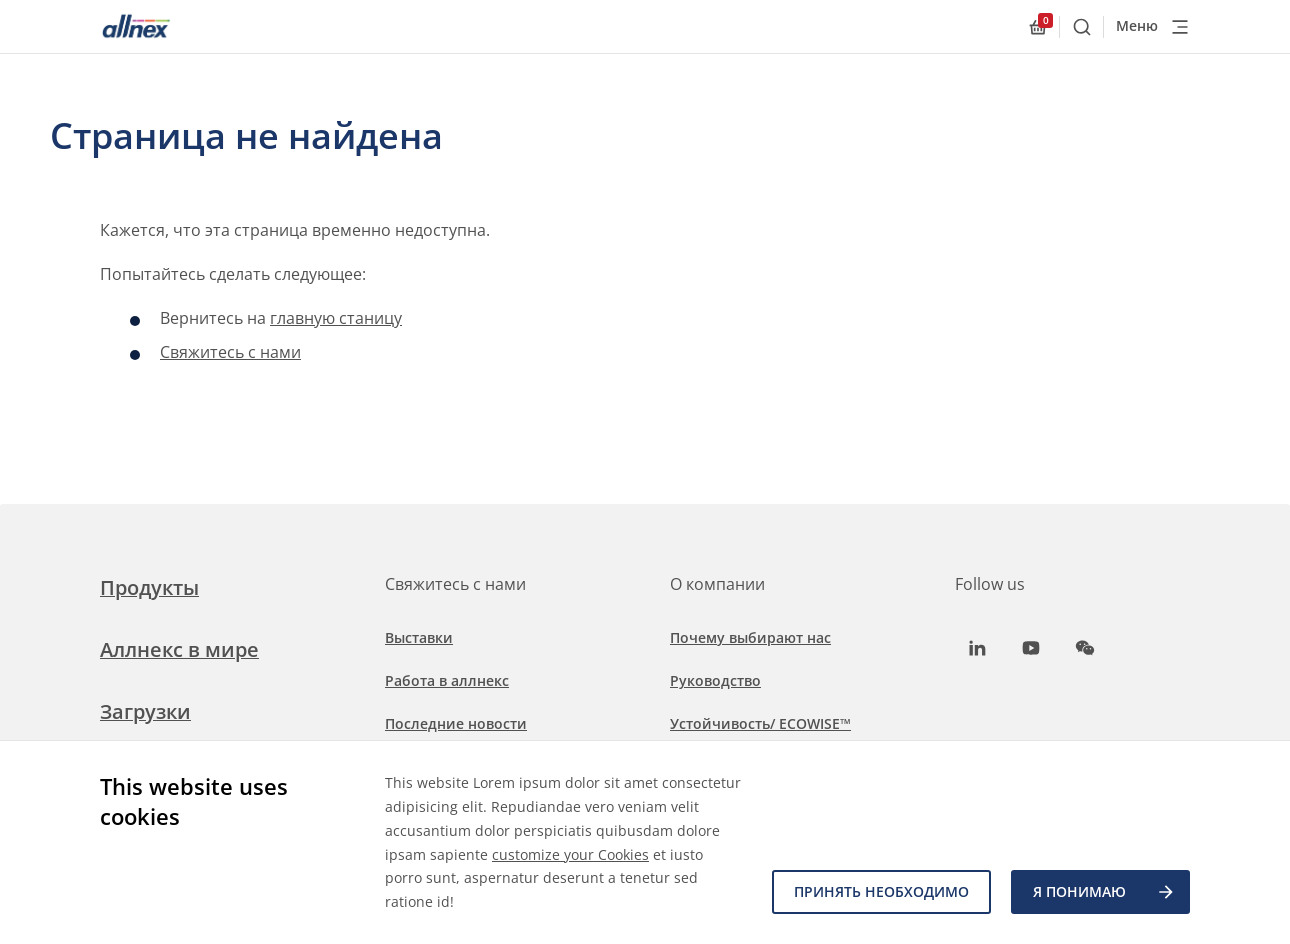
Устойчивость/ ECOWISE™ (760, 723)
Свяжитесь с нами (230, 352)
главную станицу (336, 318)
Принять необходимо (881, 891)
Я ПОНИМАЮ (1104, 892)
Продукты (149, 587)
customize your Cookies (570, 854)
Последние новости (456, 723)
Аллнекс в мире (179, 649)
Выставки (419, 637)
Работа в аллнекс (447, 680)
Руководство (715, 680)
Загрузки (145, 711)
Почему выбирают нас (750, 637)
